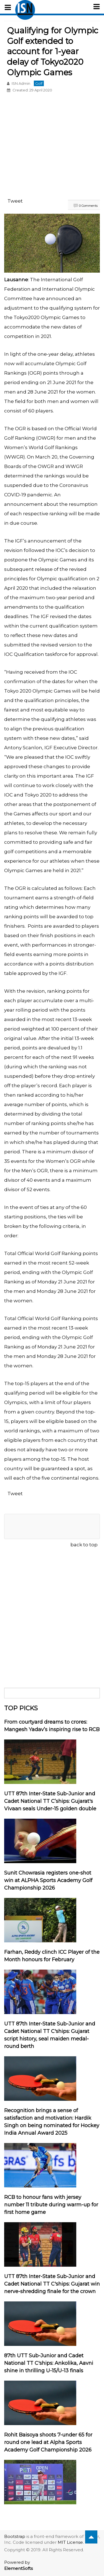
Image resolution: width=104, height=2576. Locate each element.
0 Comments (88, 206)
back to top (84, 1544)
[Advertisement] (52, 146)
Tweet (15, 201)
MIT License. (71, 2542)
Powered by (18, 2565)
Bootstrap (14, 2536)
